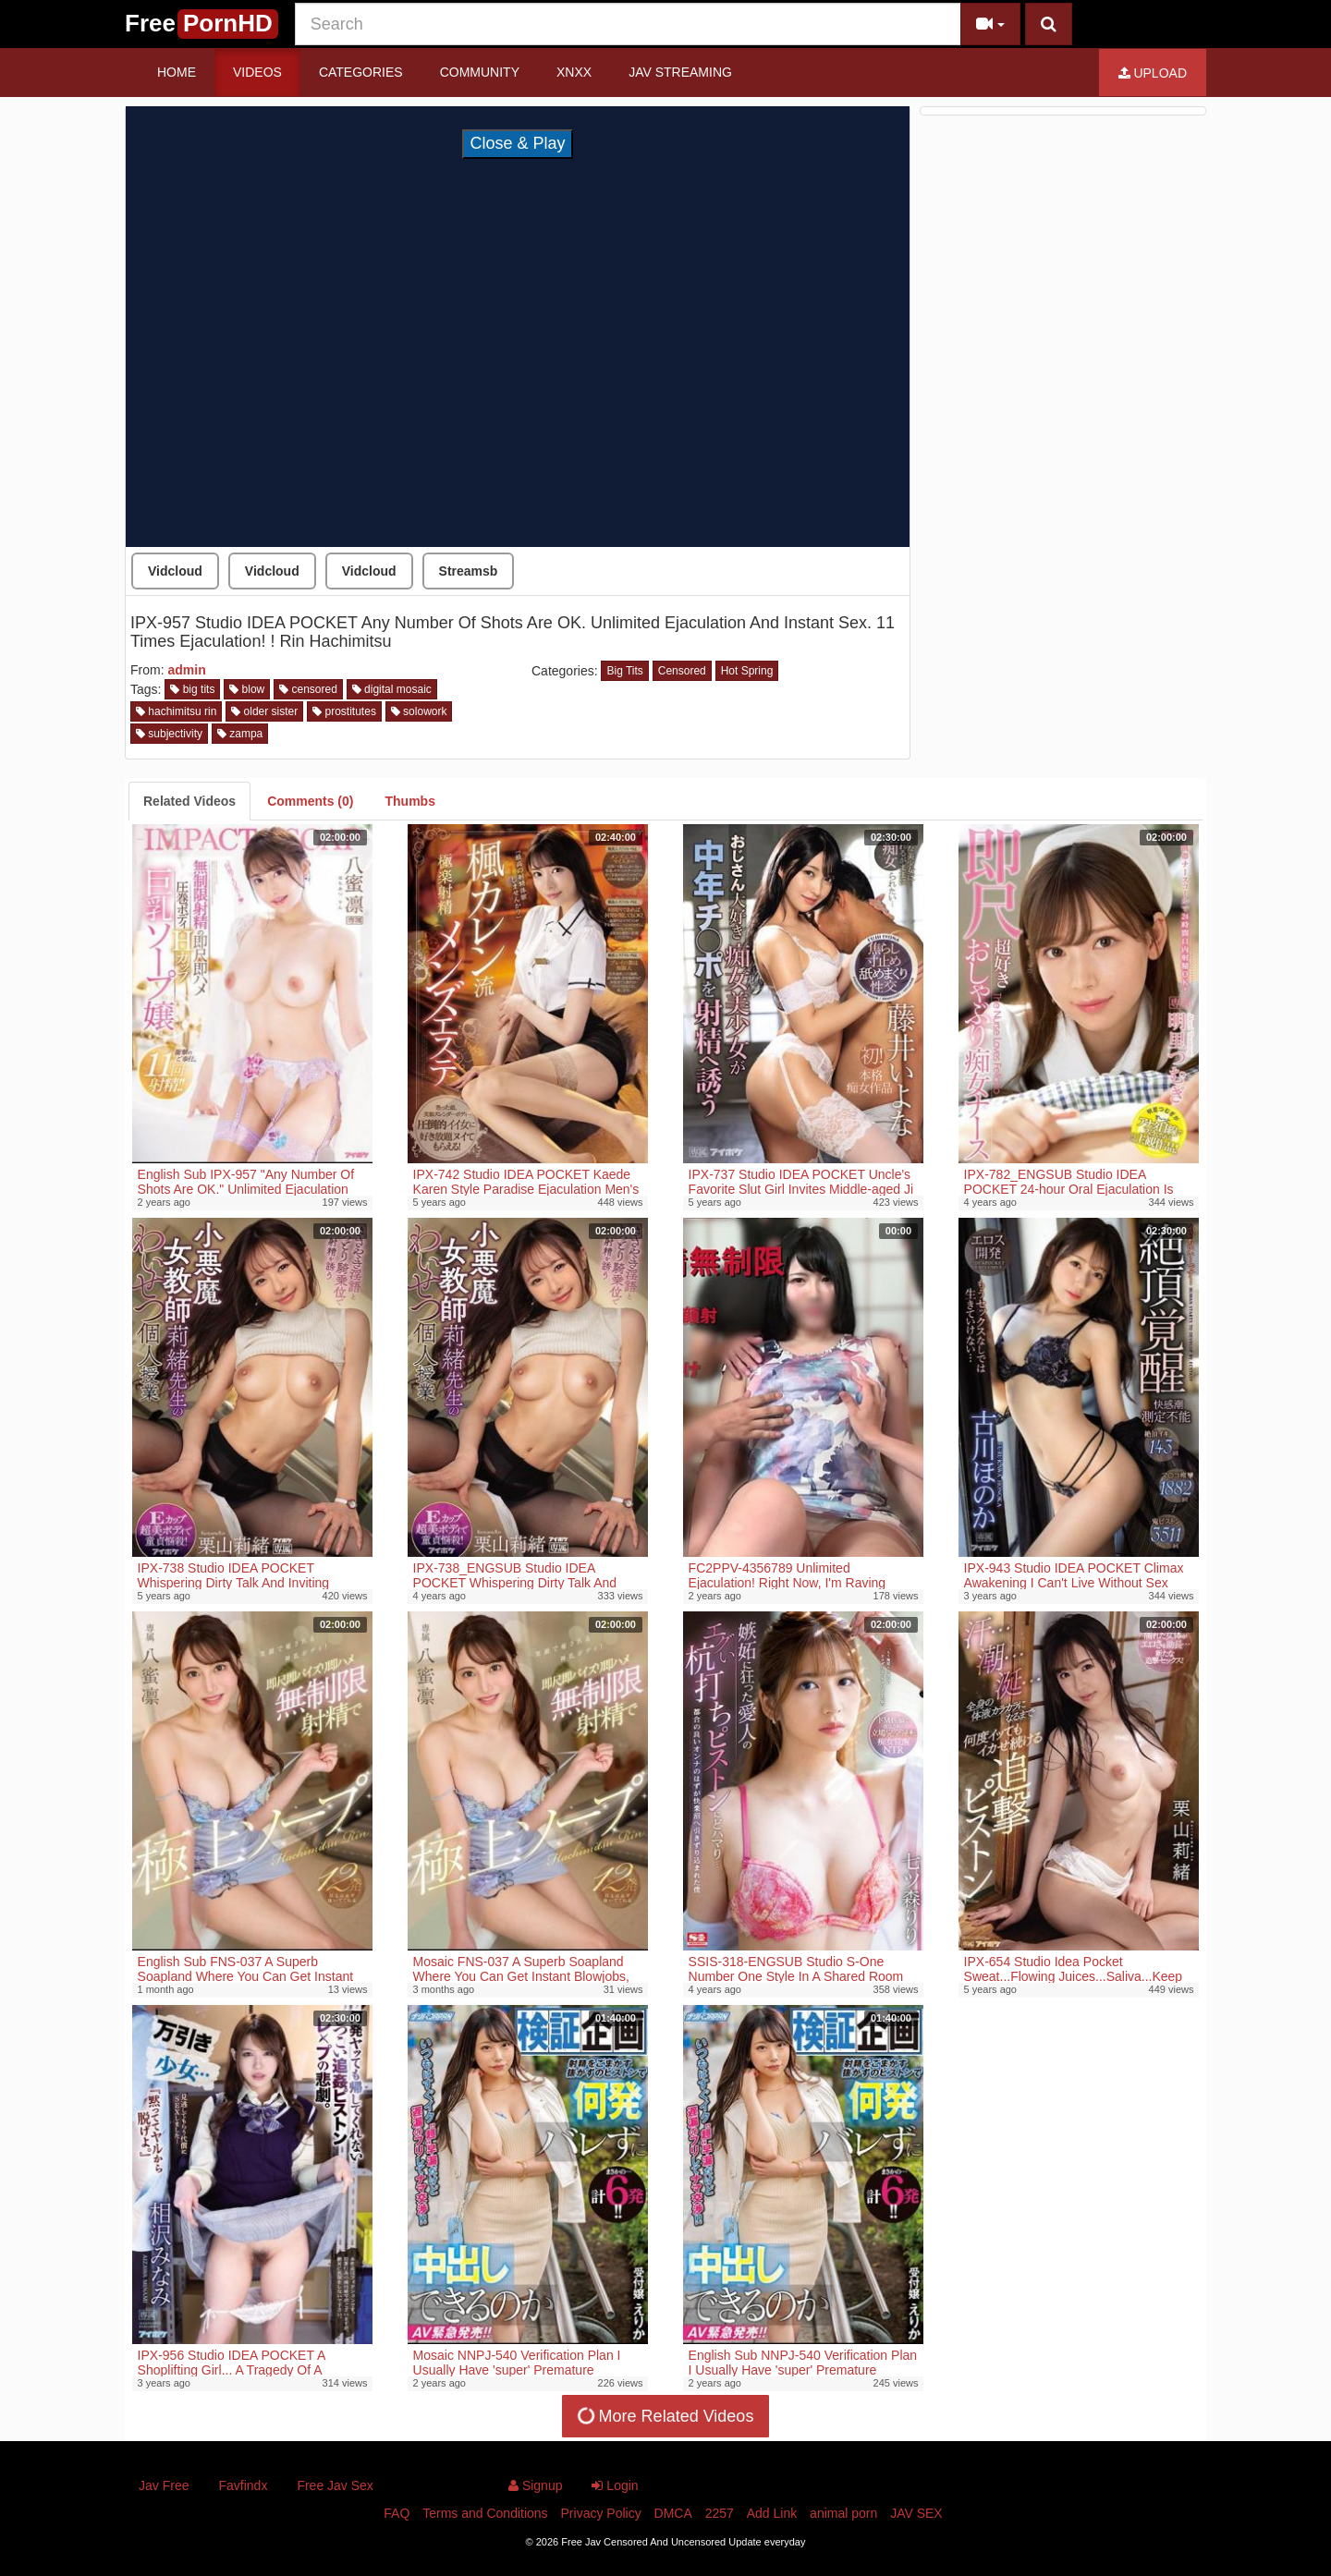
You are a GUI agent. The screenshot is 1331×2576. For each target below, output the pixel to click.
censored (308, 689)
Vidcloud (175, 571)
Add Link (772, 2513)
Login (615, 2485)
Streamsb (468, 571)
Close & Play (517, 143)
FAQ (396, 2513)
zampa (240, 733)
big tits (192, 689)
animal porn (843, 2513)
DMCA (673, 2513)
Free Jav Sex (334, 2485)
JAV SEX (916, 2513)
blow (246, 689)
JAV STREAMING (680, 72)
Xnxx (574, 72)
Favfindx (242, 2485)
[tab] (189, 801)
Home (176, 72)
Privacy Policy (601, 2513)
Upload (1152, 73)
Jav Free (164, 2485)
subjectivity (169, 733)
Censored (682, 670)
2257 (719, 2513)
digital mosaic (392, 689)
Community (479, 72)
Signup (535, 2485)
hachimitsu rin (176, 711)
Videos (257, 72)
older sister (264, 711)
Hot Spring (747, 670)
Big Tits (624, 670)
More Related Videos (663, 2415)
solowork (419, 711)
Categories (361, 72)
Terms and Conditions (484, 2513)
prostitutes (344, 711)
